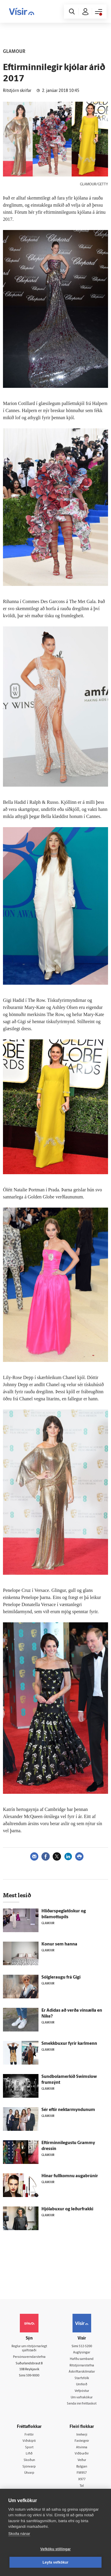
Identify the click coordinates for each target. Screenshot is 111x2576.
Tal (82, 2486)
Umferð (81, 2384)
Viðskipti (29, 2441)
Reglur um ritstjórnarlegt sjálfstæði (29, 2349)
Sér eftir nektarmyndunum (68, 2110)
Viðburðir (82, 2453)
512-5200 (85, 2346)
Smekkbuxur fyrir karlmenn (69, 2044)
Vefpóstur (82, 2391)
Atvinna (81, 2447)
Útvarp (29, 2473)
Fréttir (29, 2434)
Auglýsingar (81, 2352)
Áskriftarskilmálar (82, 2372)
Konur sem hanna (59, 1944)
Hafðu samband (82, 2359)
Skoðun (29, 2460)
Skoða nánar (19, 2533)
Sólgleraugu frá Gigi (61, 1977)
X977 (82, 2479)
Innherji (81, 2434)
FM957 (82, 2473)
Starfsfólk (82, 2378)
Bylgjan (81, 2466)
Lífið (29, 2453)
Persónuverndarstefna (29, 2357)
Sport (29, 2447)
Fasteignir (82, 2441)
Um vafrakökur (82, 2397)
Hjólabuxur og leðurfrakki (67, 2209)
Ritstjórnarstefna (82, 2365)
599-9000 (32, 2375)
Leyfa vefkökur (56, 2562)
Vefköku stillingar (55, 2549)
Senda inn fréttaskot (81, 2403)
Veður (82, 2460)
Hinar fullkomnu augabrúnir (69, 2176)
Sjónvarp (29, 2466)
